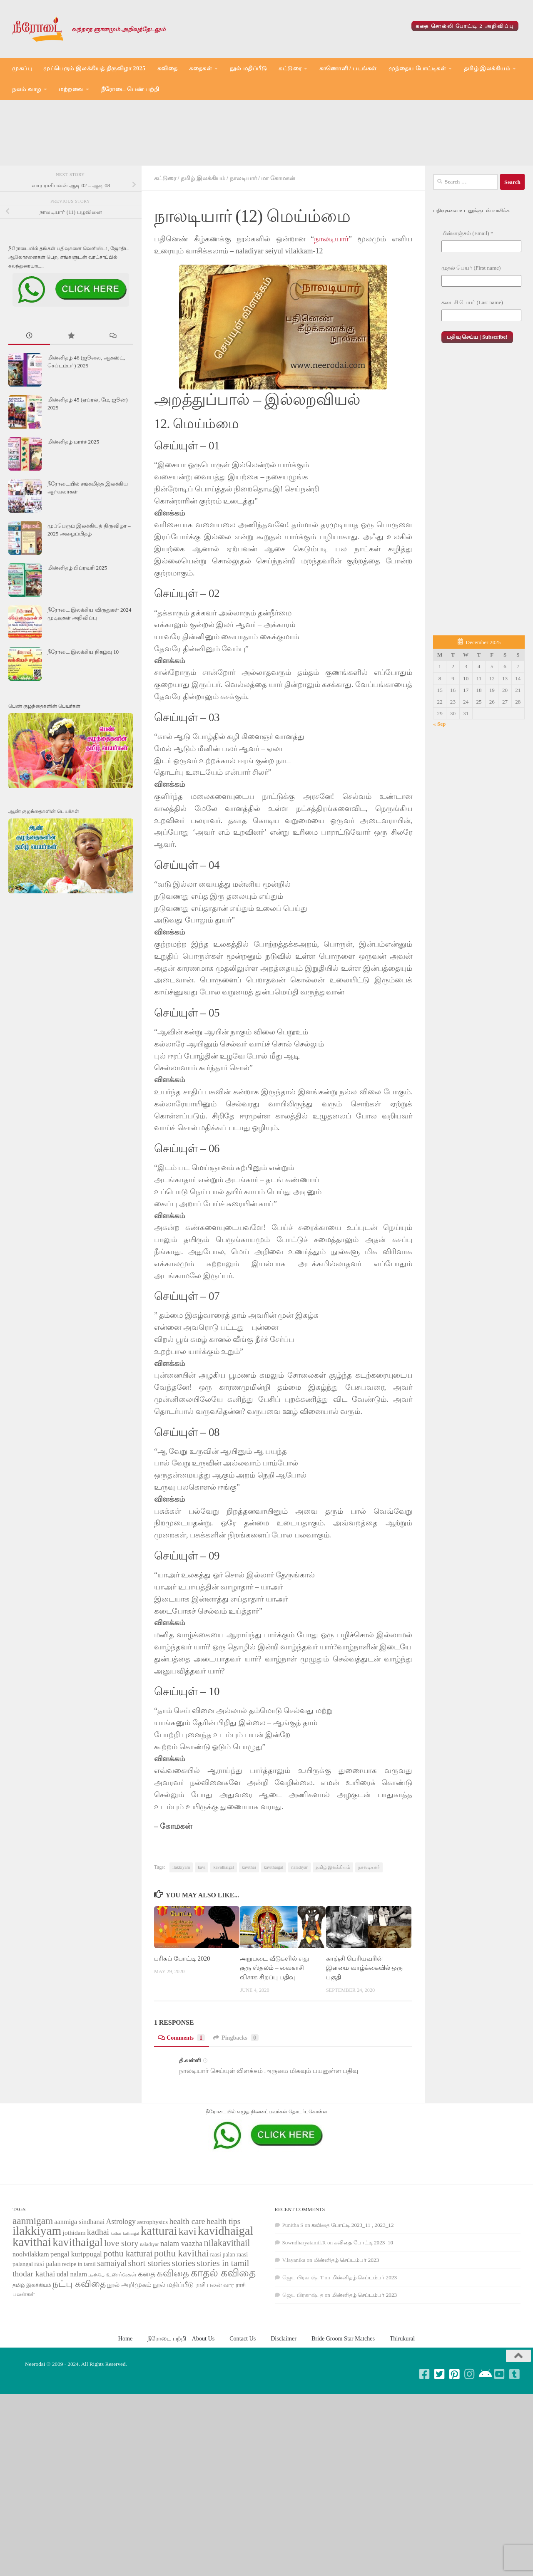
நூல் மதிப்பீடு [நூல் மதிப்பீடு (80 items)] (173, 2343)
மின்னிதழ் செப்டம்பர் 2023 (346, 2319)
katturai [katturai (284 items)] (159, 2289)
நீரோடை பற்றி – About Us (180, 2397)
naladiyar (299, 1926)
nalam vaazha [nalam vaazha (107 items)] (181, 2302)
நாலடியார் (243, 237)
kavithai (249, 1926)
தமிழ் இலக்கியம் (487, 68)
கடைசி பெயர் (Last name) (472, 361)
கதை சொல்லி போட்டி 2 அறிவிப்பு (465, 26)
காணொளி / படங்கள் (348, 68)
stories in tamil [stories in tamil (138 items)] (223, 2322)
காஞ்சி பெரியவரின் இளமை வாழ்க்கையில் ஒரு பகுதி (364, 2027)
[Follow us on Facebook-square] (425, 2433)
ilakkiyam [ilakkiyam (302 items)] (36, 2289)
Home (125, 2397)
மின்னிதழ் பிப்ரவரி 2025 (77, 627)
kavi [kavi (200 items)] (188, 2290)
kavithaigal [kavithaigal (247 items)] (77, 2301)
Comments (181, 2096)
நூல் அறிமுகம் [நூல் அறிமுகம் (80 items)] (129, 2343)
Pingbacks (236, 2096)
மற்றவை (71, 89)
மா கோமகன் (278, 237)
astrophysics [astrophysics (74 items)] (152, 2281)
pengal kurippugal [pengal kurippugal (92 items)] (76, 2313)
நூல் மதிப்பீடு (248, 68)
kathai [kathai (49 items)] (115, 2292)
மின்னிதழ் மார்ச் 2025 (73, 501)
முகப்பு (22, 68)
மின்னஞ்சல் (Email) (467, 292)
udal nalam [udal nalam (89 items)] (72, 2333)
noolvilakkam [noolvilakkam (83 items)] (30, 2313)
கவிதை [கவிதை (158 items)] (173, 2332)
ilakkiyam (181, 1926)
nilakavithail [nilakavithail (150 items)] (227, 2302)
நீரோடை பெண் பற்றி (130, 89)
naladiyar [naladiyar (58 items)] (149, 2303)
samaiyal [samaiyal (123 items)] (112, 2322)
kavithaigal (274, 1926)
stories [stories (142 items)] (184, 2322)
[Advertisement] (266, 162)
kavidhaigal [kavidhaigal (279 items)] (225, 2289)
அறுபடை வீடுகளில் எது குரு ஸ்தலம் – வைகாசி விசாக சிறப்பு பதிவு (274, 2027)
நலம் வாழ (26, 89)
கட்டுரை (290, 68)
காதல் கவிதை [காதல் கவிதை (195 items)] (223, 2332)
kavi (201, 1926)
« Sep (439, 783)
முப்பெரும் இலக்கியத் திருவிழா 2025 (94, 68)
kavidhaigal (223, 1926)
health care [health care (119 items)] (187, 2280)
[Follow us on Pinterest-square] (455, 2433)
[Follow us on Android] (485, 2433)
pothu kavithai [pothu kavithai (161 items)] (181, 2312)
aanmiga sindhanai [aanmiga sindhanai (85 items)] (80, 2280)
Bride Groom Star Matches (343, 2397)
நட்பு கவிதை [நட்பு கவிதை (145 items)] (78, 2343)
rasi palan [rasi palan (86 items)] (47, 2323)
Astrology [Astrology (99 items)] (121, 2280)
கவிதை (167, 68)
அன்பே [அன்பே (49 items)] (96, 2334)
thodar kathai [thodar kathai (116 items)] (33, 2332)
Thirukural (402, 2397)
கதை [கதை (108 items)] (146, 2332)
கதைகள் (200, 68)
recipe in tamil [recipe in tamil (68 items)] (79, 2323)
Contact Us (242, 2397)
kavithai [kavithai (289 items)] (31, 2301)
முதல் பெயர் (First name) (471, 327)
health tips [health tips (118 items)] (224, 2280)
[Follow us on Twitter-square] (440, 2433)
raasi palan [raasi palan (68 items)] (222, 2314)
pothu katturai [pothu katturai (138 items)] (127, 2313)
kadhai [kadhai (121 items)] (98, 2291)
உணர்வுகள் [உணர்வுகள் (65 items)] (121, 2334)
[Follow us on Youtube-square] (500, 2433)
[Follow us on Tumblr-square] (515, 2433)
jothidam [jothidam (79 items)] (74, 2291)
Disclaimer (283, 2397)
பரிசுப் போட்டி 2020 (182, 2017)
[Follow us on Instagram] (470, 2433)
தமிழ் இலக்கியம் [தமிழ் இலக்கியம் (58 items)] (31, 2344)
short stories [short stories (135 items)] (149, 2322)
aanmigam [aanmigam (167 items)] (32, 2279)
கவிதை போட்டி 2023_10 (363, 2301)
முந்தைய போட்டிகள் (417, 68)
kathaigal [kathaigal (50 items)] (131, 2292)
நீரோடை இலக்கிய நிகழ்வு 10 (83, 711)
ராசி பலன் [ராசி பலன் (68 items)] (208, 2343)
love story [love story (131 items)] (121, 2302)
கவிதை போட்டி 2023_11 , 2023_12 (352, 2284)
